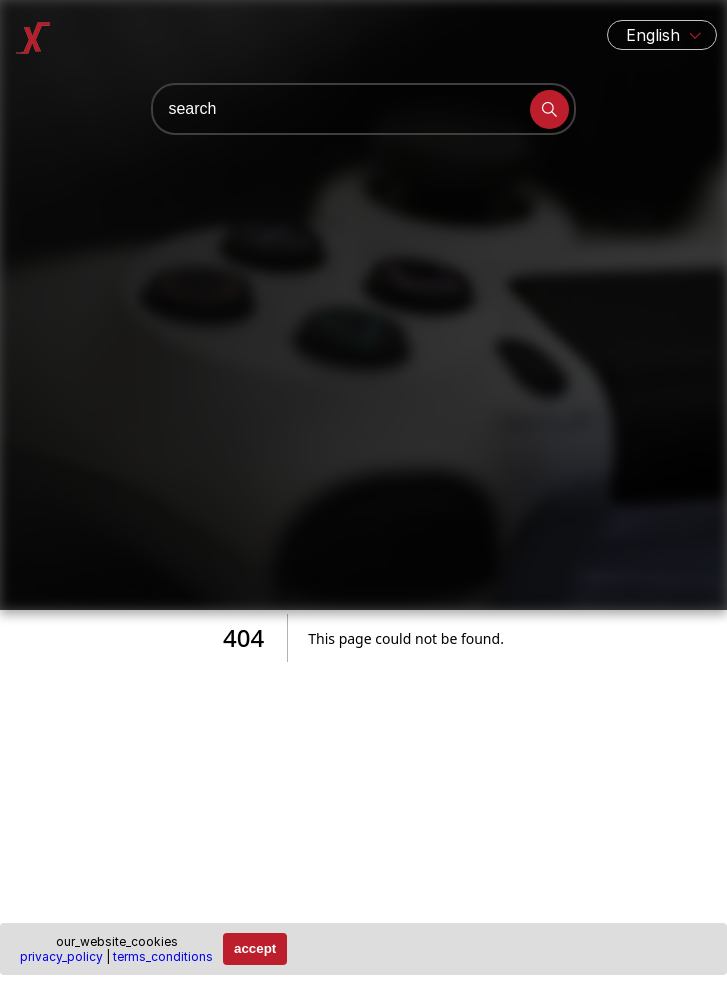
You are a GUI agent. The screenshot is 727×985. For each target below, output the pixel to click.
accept (255, 948)
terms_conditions (163, 956)
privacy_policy (61, 956)
